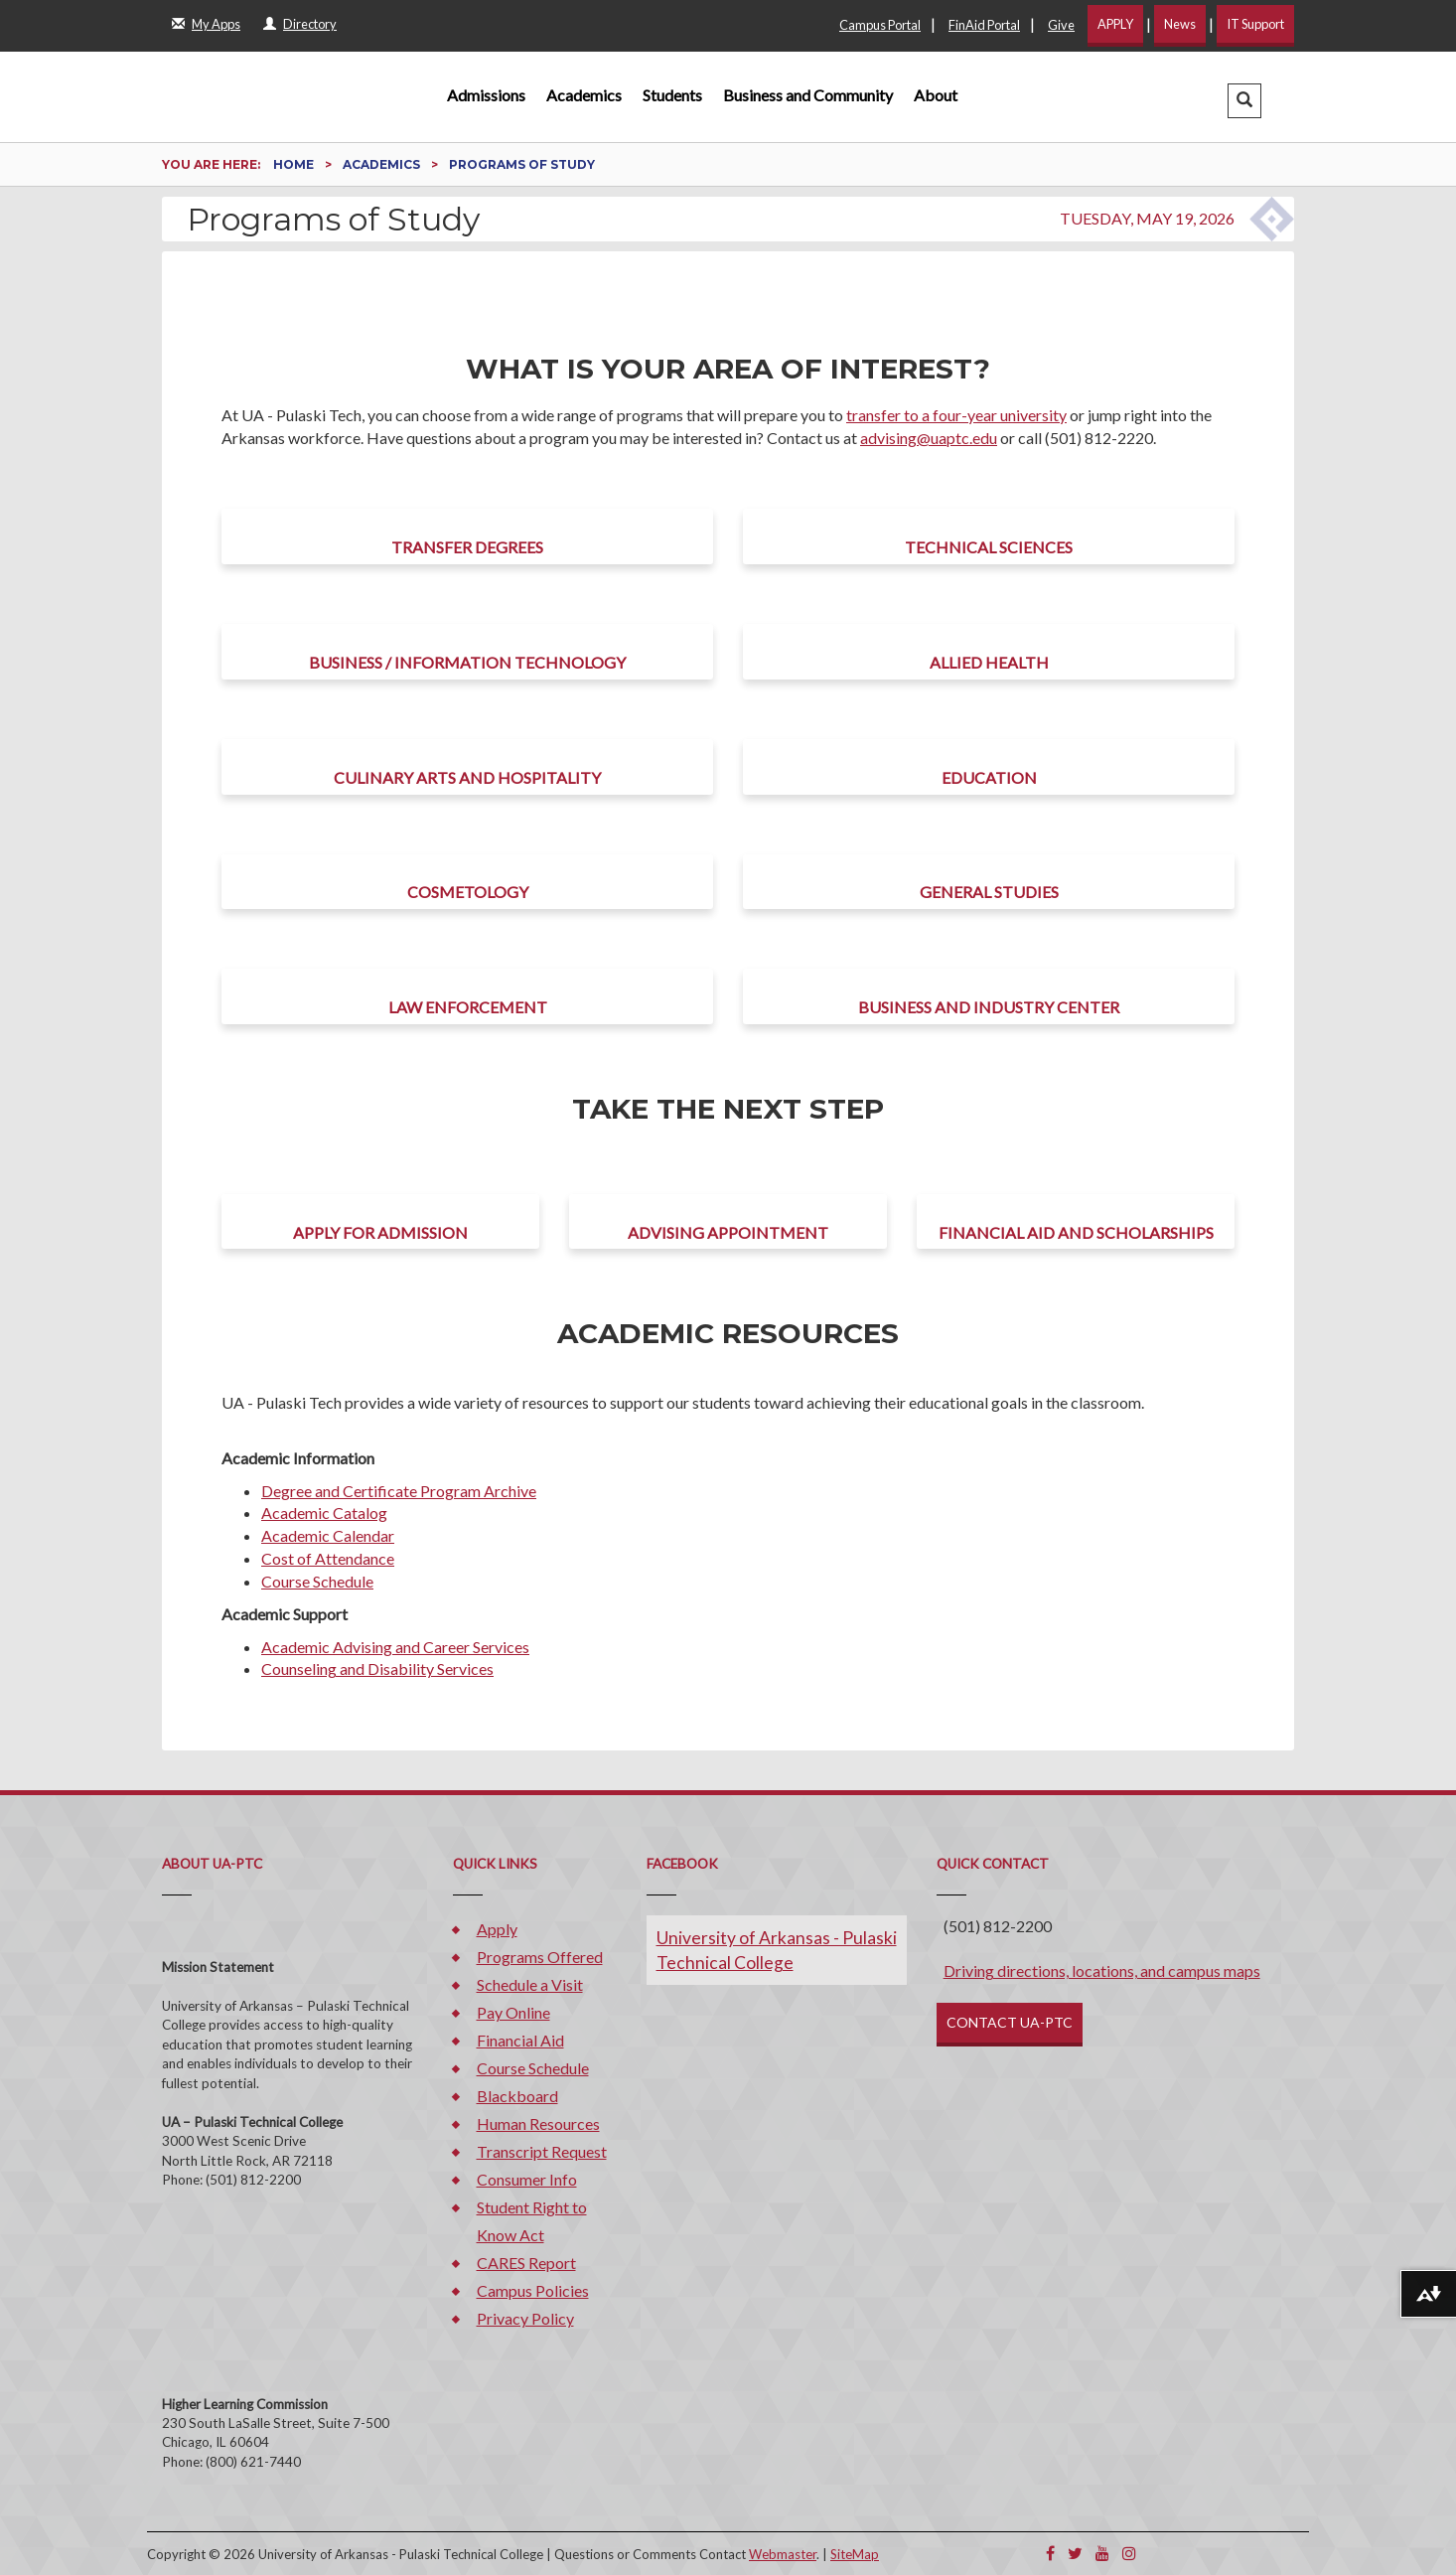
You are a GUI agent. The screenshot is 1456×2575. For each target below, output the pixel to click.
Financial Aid (520, 2040)
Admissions (486, 94)
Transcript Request (542, 2151)
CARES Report (526, 2262)
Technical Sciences (989, 546)
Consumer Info (527, 2179)
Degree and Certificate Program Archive (398, 1490)
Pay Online (513, 2012)
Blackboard (517, 2095)
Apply (497, 1928)
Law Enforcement (467, 1006)
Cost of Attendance (327, 1558)
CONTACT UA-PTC (1009, 2022)
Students (672, 94)
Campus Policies (533, 2290)
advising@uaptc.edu (928, 437)
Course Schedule (317, 1581)
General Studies (989, 891)
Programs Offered (540, 1956)
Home (295, 164)
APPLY (1115, 24)
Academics (584, 94)
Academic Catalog (324, 1512)
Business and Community (808, 94)
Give (1061, 25)
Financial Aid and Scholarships (1076, 1232)
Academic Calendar (327, 1535)
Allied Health (989, 662)
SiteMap (854, 2554)
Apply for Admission (380, 1232)
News (1180, 24)
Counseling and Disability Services (377, 1668)
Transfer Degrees (467, 546)
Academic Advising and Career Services (395, 1646)
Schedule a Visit (530, 1984)
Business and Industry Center (988, 1006)
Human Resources (538, 2123)
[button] (1244, 100)
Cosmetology (467, 891)
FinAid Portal (984, 25)
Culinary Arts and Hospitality (467, 777)
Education (989, 777)
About (935, 94)
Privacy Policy (525, 2318)
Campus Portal (880, 25)
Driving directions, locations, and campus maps (1102, 1970)
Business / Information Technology (467, 662)
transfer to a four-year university (956, 414)
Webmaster (782, 2554)
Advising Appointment (728, 1232)
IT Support (1255, 24)
